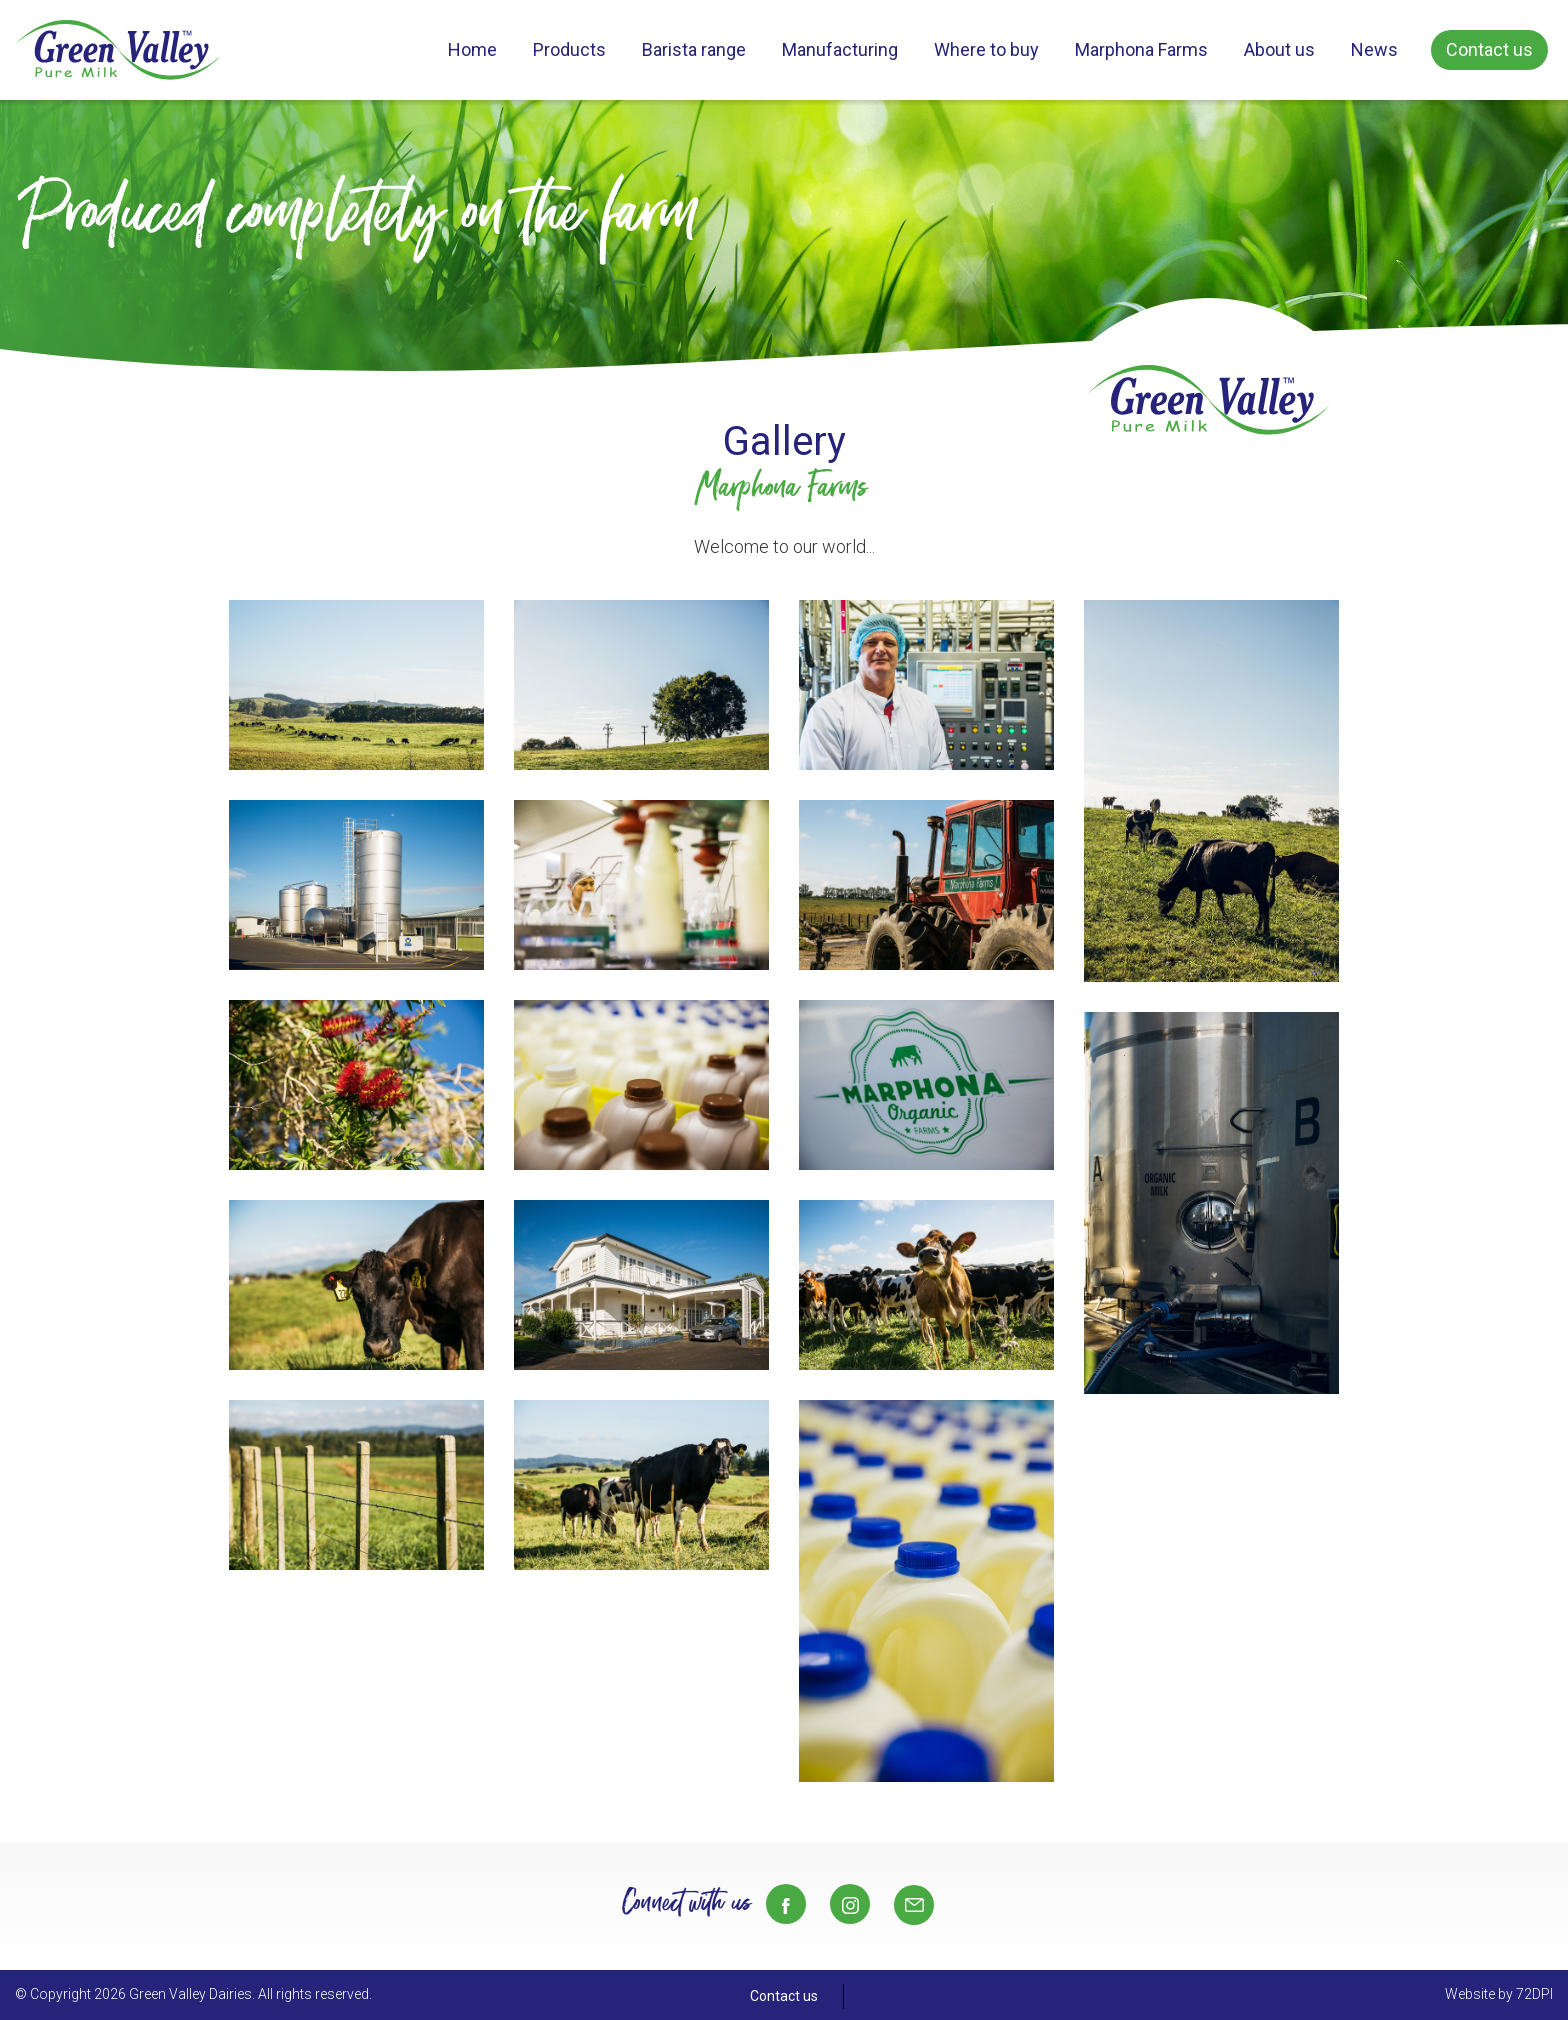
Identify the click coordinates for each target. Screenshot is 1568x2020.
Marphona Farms (1141, 49)
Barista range (694, 49)
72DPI (1534, 1994)
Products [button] (569, 49)
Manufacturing (840, 49)
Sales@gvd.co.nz (914, 1905)
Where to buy (986, 49)
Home (472, 49)
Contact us (1489, 49)
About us (1279, 49)
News (1374, 49)
